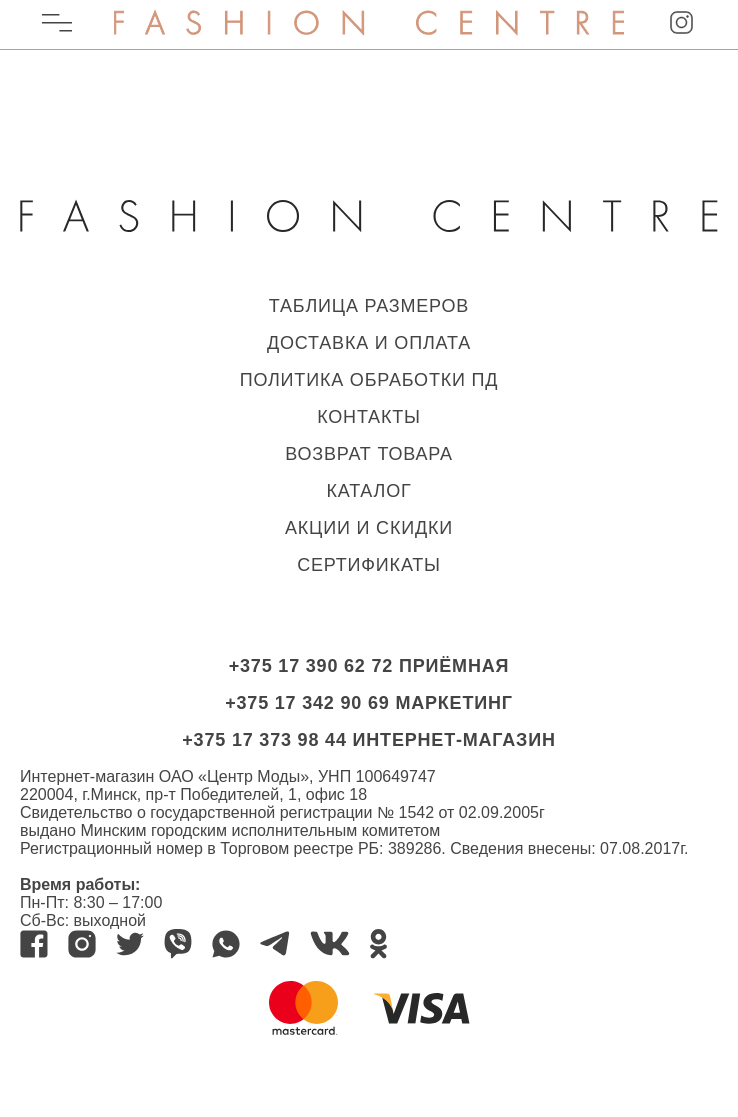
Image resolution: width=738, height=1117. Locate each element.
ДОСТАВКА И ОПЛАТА (369, 343)
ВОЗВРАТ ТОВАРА (368, 454)
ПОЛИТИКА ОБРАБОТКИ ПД (369, 380)
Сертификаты (369, 565)
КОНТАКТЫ (369, 417)
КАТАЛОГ (368, 491)
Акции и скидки (369, 528)
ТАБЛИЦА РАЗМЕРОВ (369, 306)
